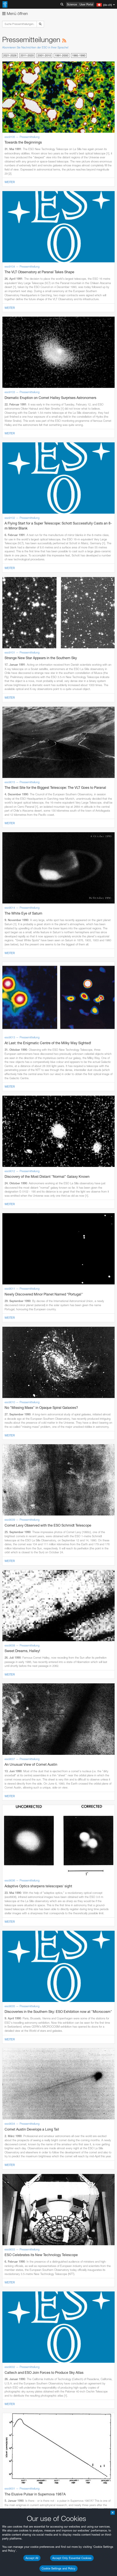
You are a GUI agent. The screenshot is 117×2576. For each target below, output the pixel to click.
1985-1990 (78, 55)
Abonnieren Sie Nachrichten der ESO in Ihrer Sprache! (35, 47)
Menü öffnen (15, 13)
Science (72, 4)
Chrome (18, 807)
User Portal (86, 4)
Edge (16, 811)
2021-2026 (10, 55)
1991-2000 (61, 55)
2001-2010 (44, 55)
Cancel (35, 903)
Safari (16, 819)
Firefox (17, 815)
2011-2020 (27, 55)
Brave (16, 803)
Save (14, 903)
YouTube (9, 687)
